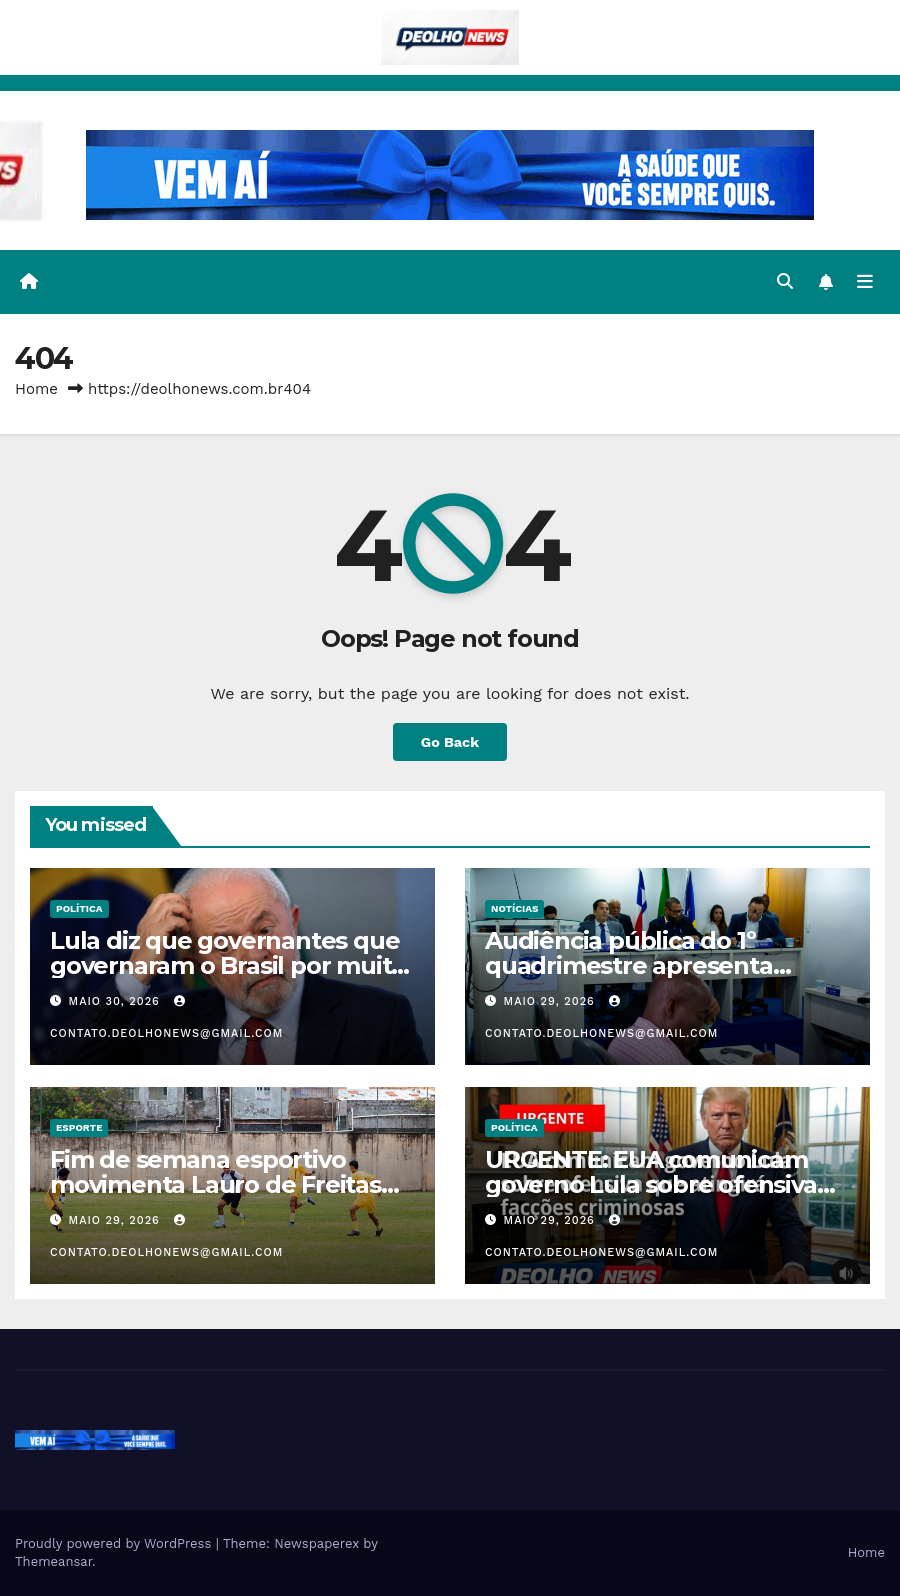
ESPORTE (79, 1127)
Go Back (450, 742)
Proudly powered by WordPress (115, 1543)
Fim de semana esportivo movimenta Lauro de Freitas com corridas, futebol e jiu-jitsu (230, 1184)
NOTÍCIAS (514, 908)
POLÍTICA (79, 908)
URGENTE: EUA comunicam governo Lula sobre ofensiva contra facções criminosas (651, 1184)
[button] (785, 281)
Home (36, 389)
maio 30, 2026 (117, 1001)
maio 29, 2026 (552, 1001)
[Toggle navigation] (865, 282)
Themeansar (53, 1561)
